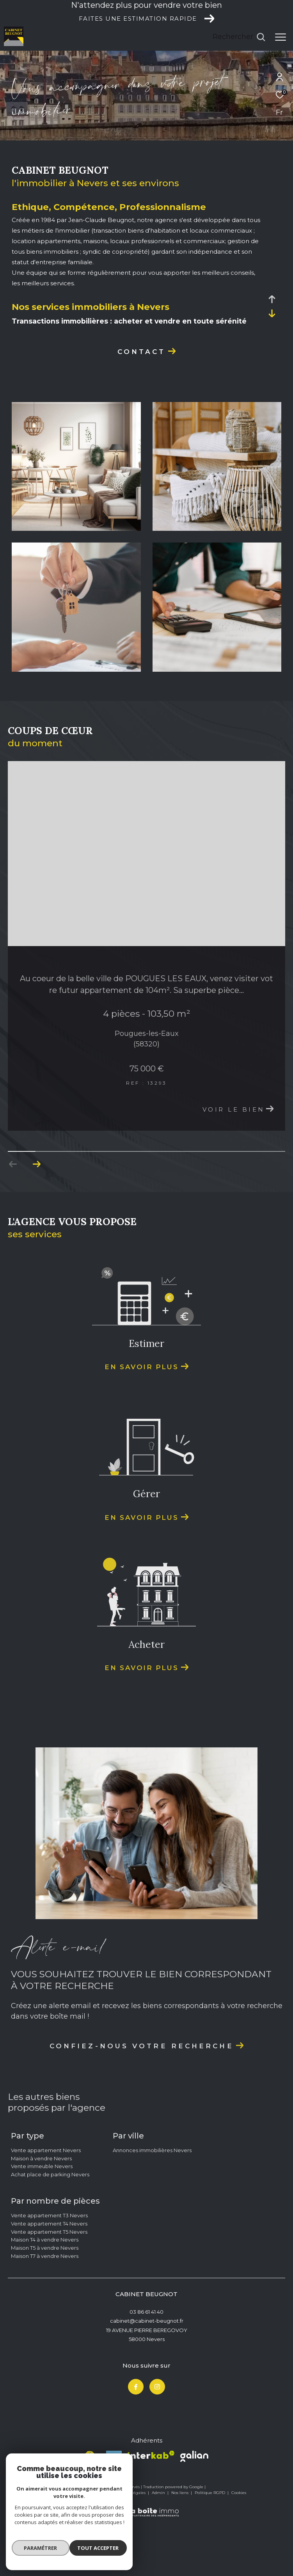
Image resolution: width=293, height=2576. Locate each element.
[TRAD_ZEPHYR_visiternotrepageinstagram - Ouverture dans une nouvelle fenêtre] (157, 2440)
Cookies (238, 2546)
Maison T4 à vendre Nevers (44, 2293)
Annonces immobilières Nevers (152, 2203)
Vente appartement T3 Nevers (49, 2268)
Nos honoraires (63, 2546)
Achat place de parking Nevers (50, 2228)
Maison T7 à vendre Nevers (44, 2309)
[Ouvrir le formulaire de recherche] (239, 37)
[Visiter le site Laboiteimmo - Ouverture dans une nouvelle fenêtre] (147, 2560)
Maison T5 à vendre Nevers (44, 2301)
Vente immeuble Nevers (42, 2220)
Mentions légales (129, 2546)
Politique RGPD (210, 2546)
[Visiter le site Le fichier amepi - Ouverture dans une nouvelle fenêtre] (114, 2512)
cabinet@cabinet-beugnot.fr (146, 2374)
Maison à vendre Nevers (41, 2211)
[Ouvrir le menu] (280, 37)
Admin (159, 2546)
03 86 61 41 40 (146, 2365)
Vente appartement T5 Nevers (49, 2285)
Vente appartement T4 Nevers (49, 2277)
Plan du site (95, 2546)
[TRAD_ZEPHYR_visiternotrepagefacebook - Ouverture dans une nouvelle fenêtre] (136, 2440)
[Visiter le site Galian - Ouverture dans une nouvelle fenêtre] (194, 2510)
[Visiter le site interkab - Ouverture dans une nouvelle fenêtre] (151, 2508)
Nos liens (180, 2546)
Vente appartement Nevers (46, 2203)
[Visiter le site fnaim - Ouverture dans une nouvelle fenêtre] (89, 2510)
